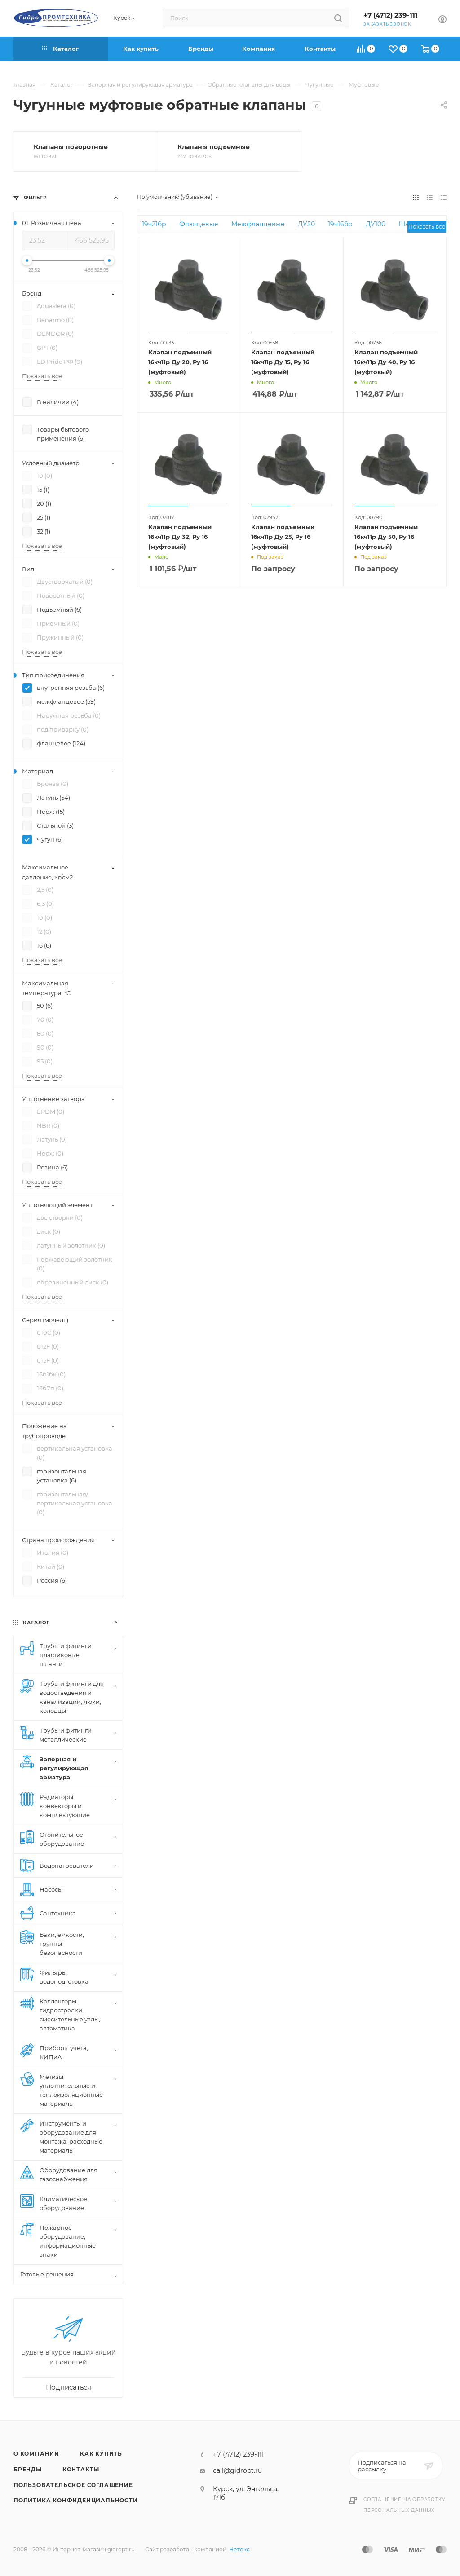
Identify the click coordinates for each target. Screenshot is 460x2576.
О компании (36, 2453)
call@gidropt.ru (237, 2470)
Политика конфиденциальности (75, 2500)
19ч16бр (340, 224)
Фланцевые (198, 224)
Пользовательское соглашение (73, 2485)
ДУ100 (375, 224)
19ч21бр (154, 224)
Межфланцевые (258, 224)
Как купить (101, 2453)
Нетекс (239, 2549)
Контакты (80, 2469)
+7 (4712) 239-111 (390, 15)
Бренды (27, 2469)
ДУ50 (306, 224)
